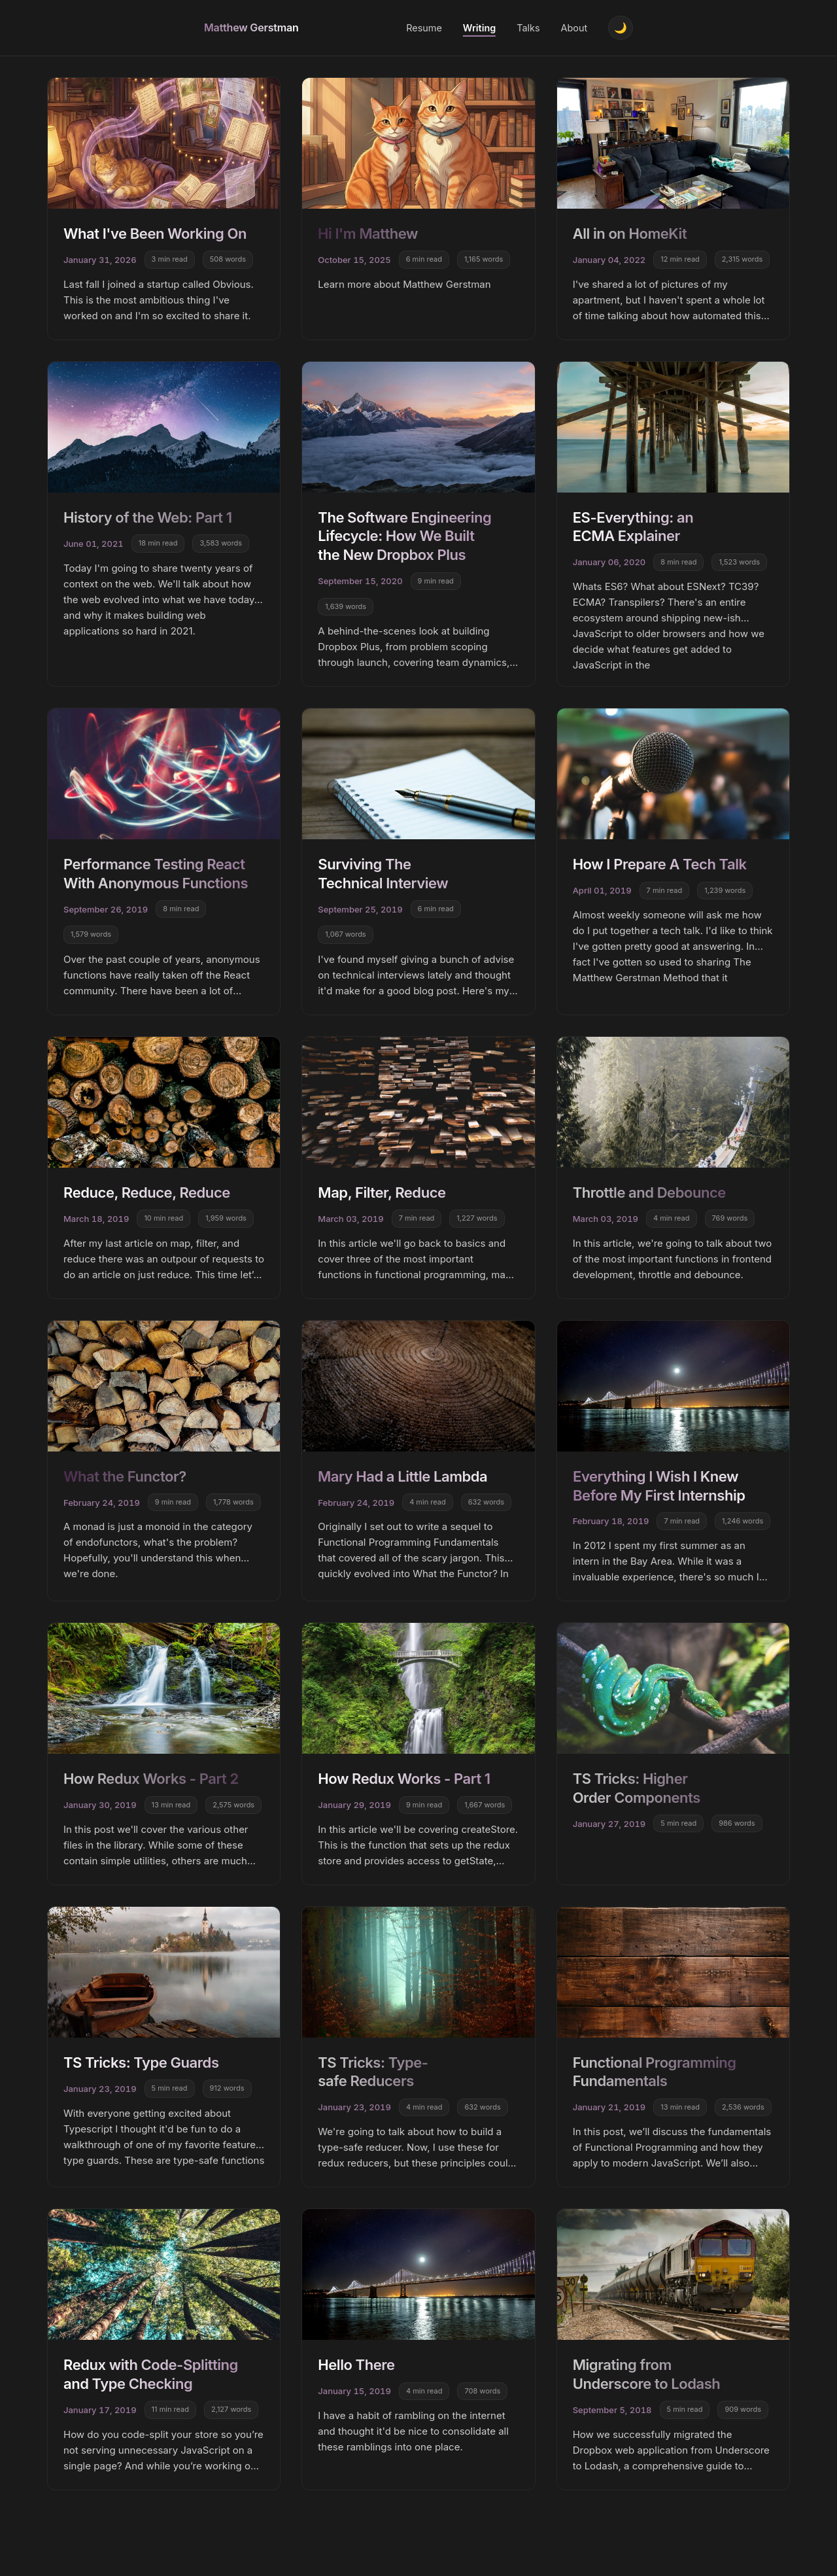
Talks (528, 27)
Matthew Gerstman (251, 27)
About (573, 27)
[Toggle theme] (620, 28)
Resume (424, 27)
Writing (479, 27)
